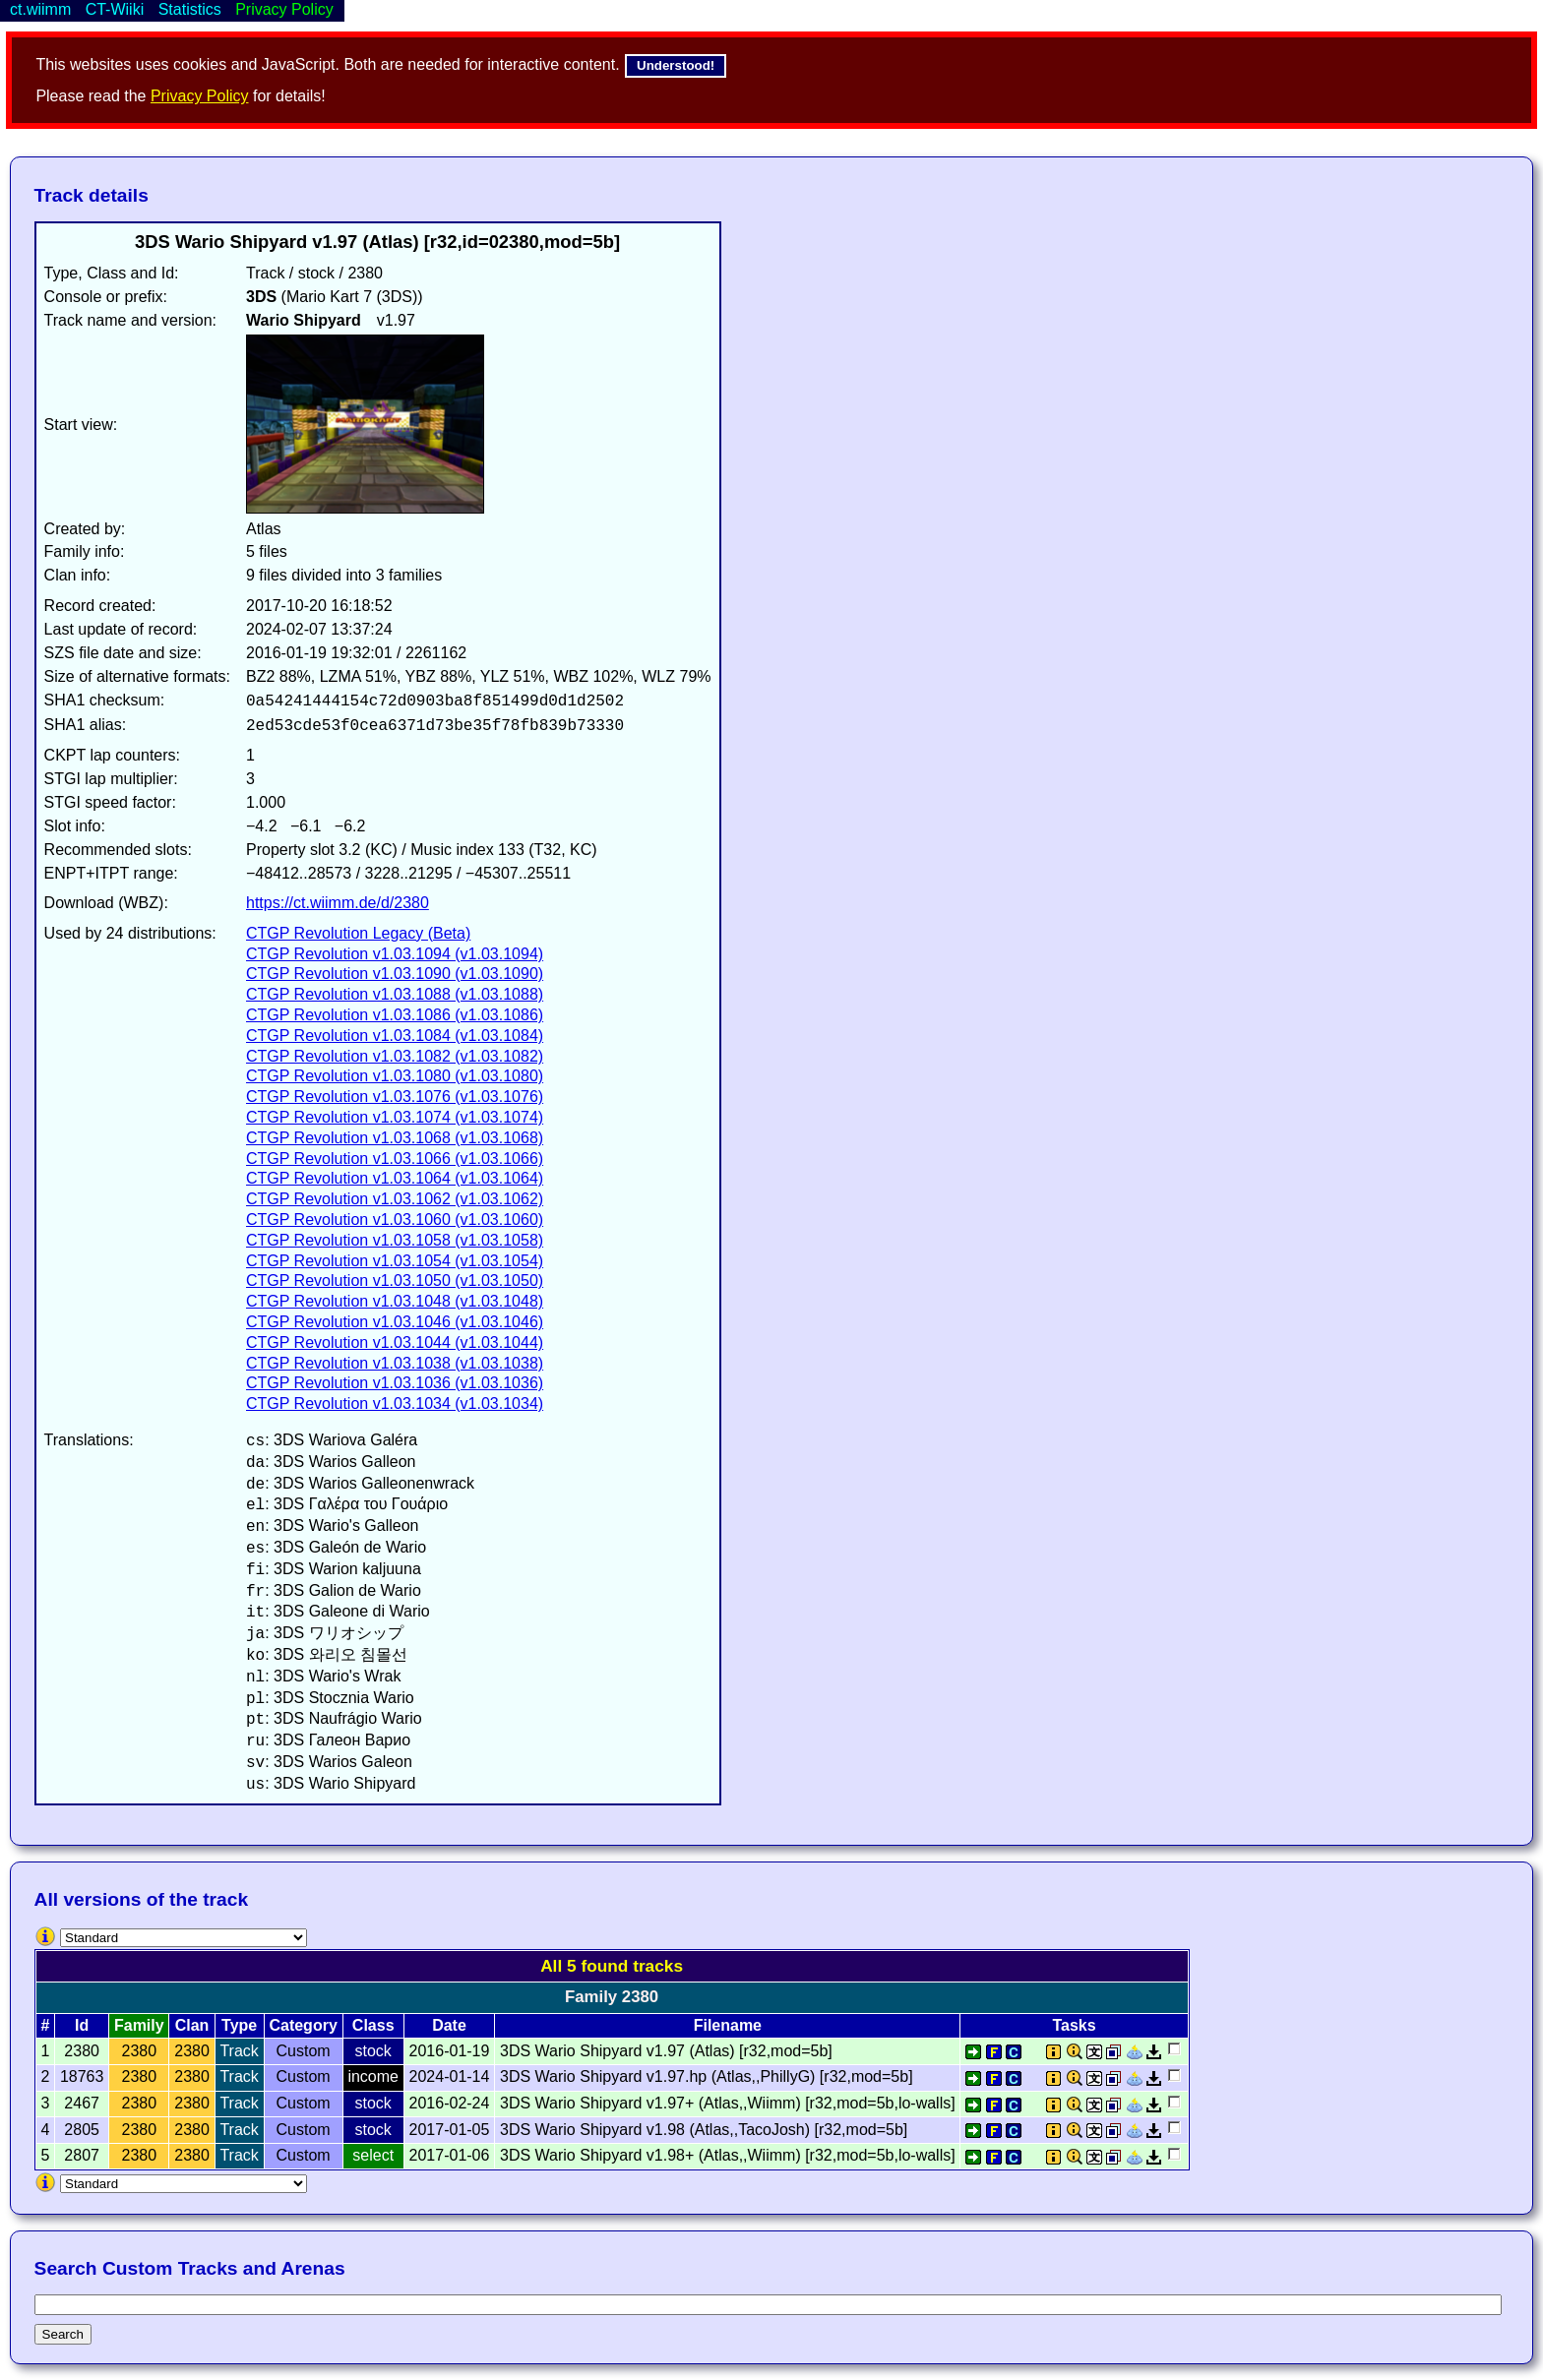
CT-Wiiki (115, 9)
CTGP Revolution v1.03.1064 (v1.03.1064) (394, 1178)
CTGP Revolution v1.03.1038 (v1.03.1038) (394, 1363)
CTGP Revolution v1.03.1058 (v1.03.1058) (394, 1240)
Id (82, 2025)
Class (373, 2025)
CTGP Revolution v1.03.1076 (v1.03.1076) (394, 1096)
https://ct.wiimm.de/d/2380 (337, 902)
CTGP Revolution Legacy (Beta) (358, 933)
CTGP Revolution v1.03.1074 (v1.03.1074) (394, 1117)
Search (63, 2334)
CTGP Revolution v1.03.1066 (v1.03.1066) (394, 1158)
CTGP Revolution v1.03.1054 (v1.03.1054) (394, 1260)
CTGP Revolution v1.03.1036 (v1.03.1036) (394, 1382)
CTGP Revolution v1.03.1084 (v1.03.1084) (394, 1035)
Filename (728, 2025)
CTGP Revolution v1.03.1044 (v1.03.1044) (394, 1342)
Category (303, 2025)
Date (449, 2025)
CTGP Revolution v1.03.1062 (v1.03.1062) (394, 1198)
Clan (192, 2025)
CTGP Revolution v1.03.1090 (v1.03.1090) (394, 973)
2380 (139, 2051)
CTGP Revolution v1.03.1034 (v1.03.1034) (394, 1403)
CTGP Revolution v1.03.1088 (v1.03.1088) (394, 994)
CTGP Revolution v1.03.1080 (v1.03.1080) (394, 1076)
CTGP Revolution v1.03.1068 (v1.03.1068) (394, 1137)
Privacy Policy (200, 96)
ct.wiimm (40, 9)
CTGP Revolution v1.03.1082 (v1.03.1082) (394, 1056)
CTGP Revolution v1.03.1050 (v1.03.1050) (394, 1280)
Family (139, 2025)
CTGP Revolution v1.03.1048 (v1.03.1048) (394, 1301)
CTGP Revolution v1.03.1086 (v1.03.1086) (394, 1015)
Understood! (675, 65)
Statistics (189, 9)
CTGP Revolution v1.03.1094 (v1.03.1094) (394, 954)
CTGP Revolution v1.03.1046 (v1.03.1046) (394, 1321)
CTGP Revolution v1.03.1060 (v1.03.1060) (394, 1219)
